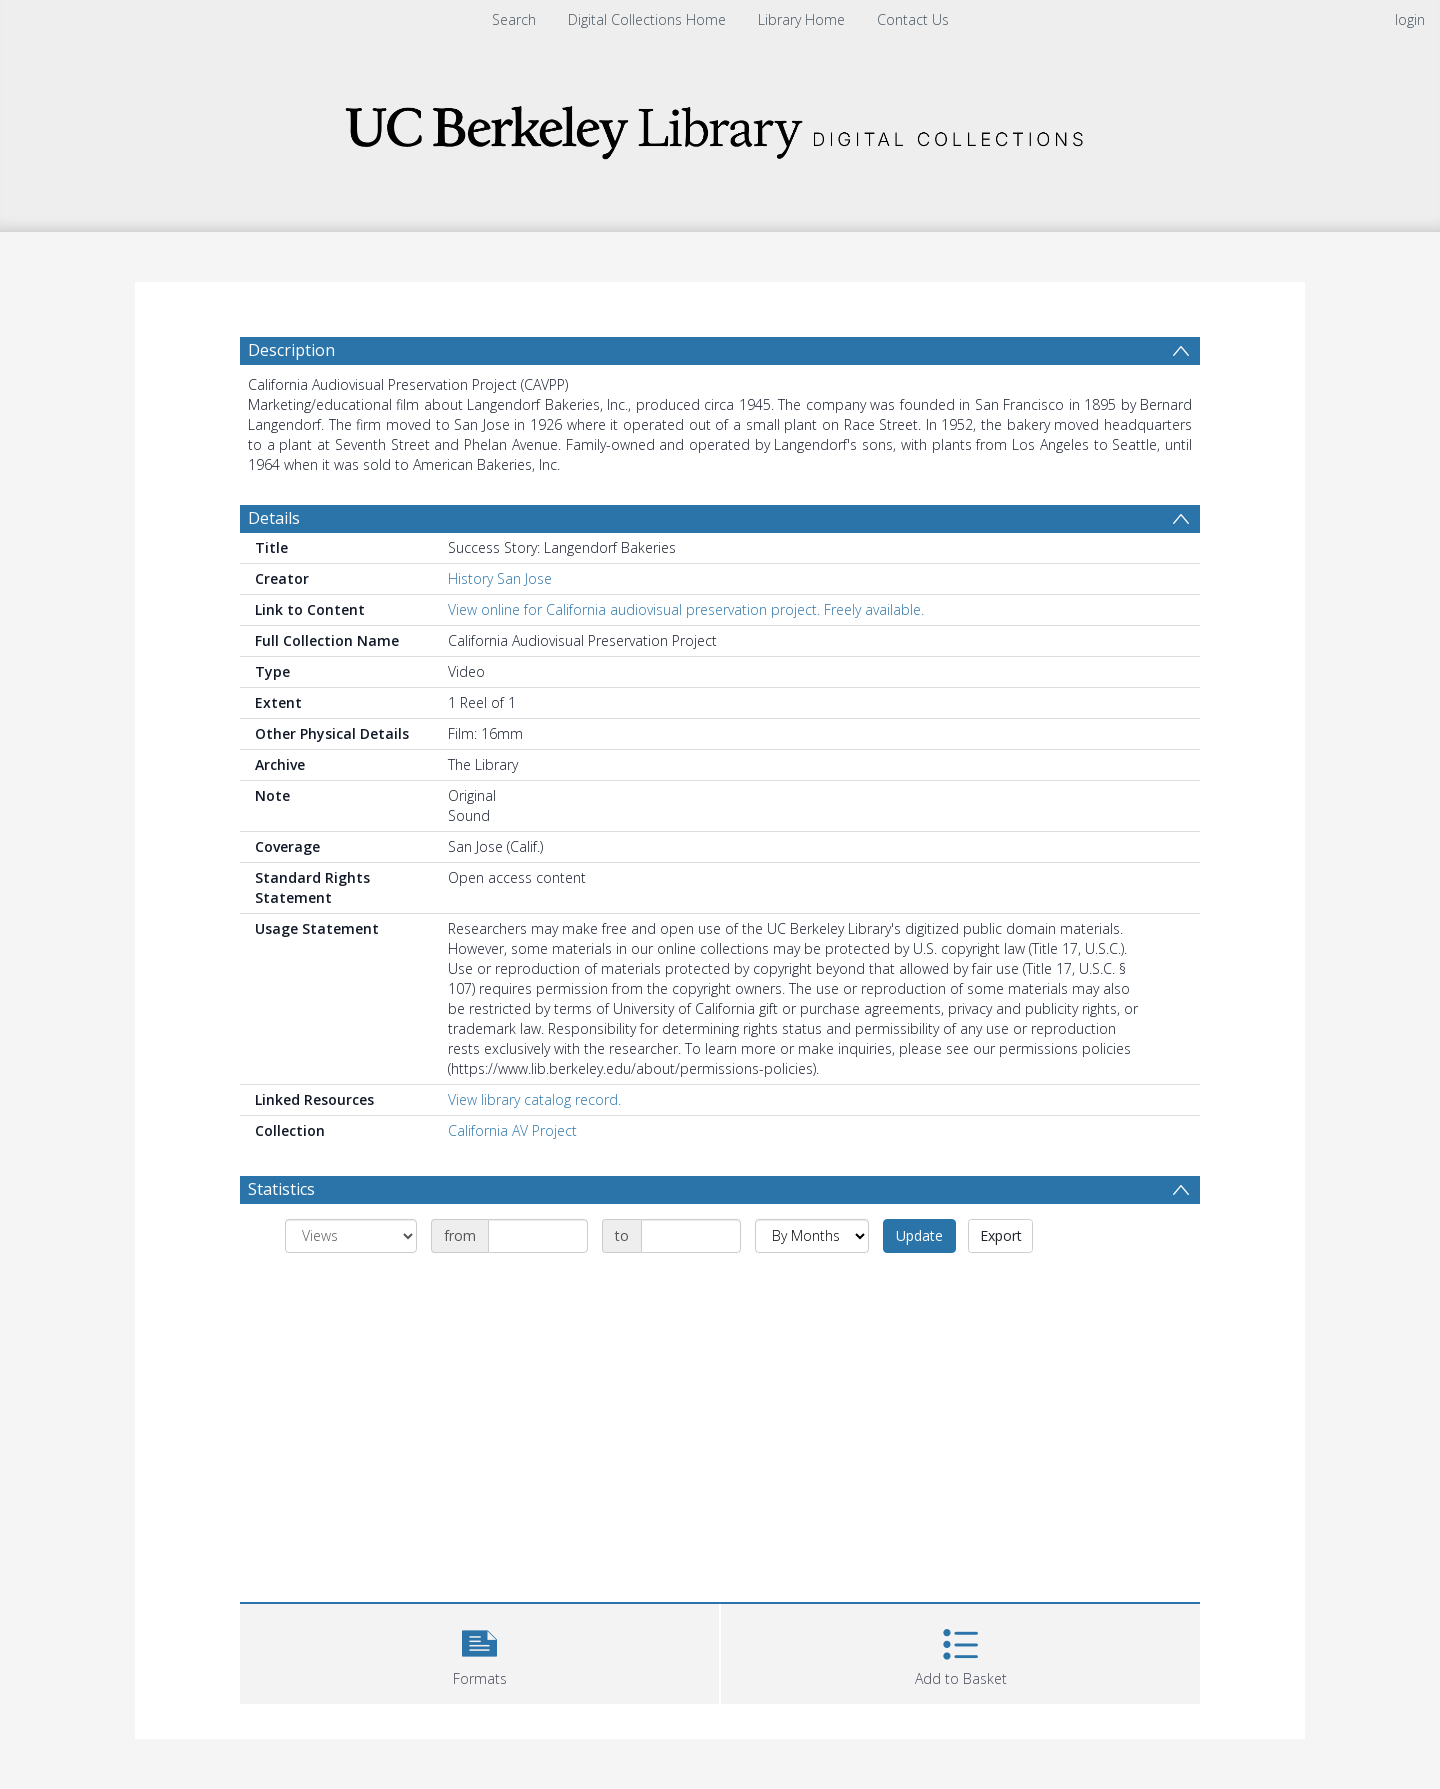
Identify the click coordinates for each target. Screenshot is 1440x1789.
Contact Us (913, 19)
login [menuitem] (1410, 19)
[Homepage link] (720, 126)
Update (919, 1235)
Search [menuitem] (514, 19)
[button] (479, 1651)
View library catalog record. (534, 1099)
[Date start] (538, 1236)
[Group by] (351, 1236)
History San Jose (500, 578)
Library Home (801, 19)
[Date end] (691, 1236)
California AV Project (512, 1130)
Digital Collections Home (647, 19)
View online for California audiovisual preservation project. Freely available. (686, 609)
